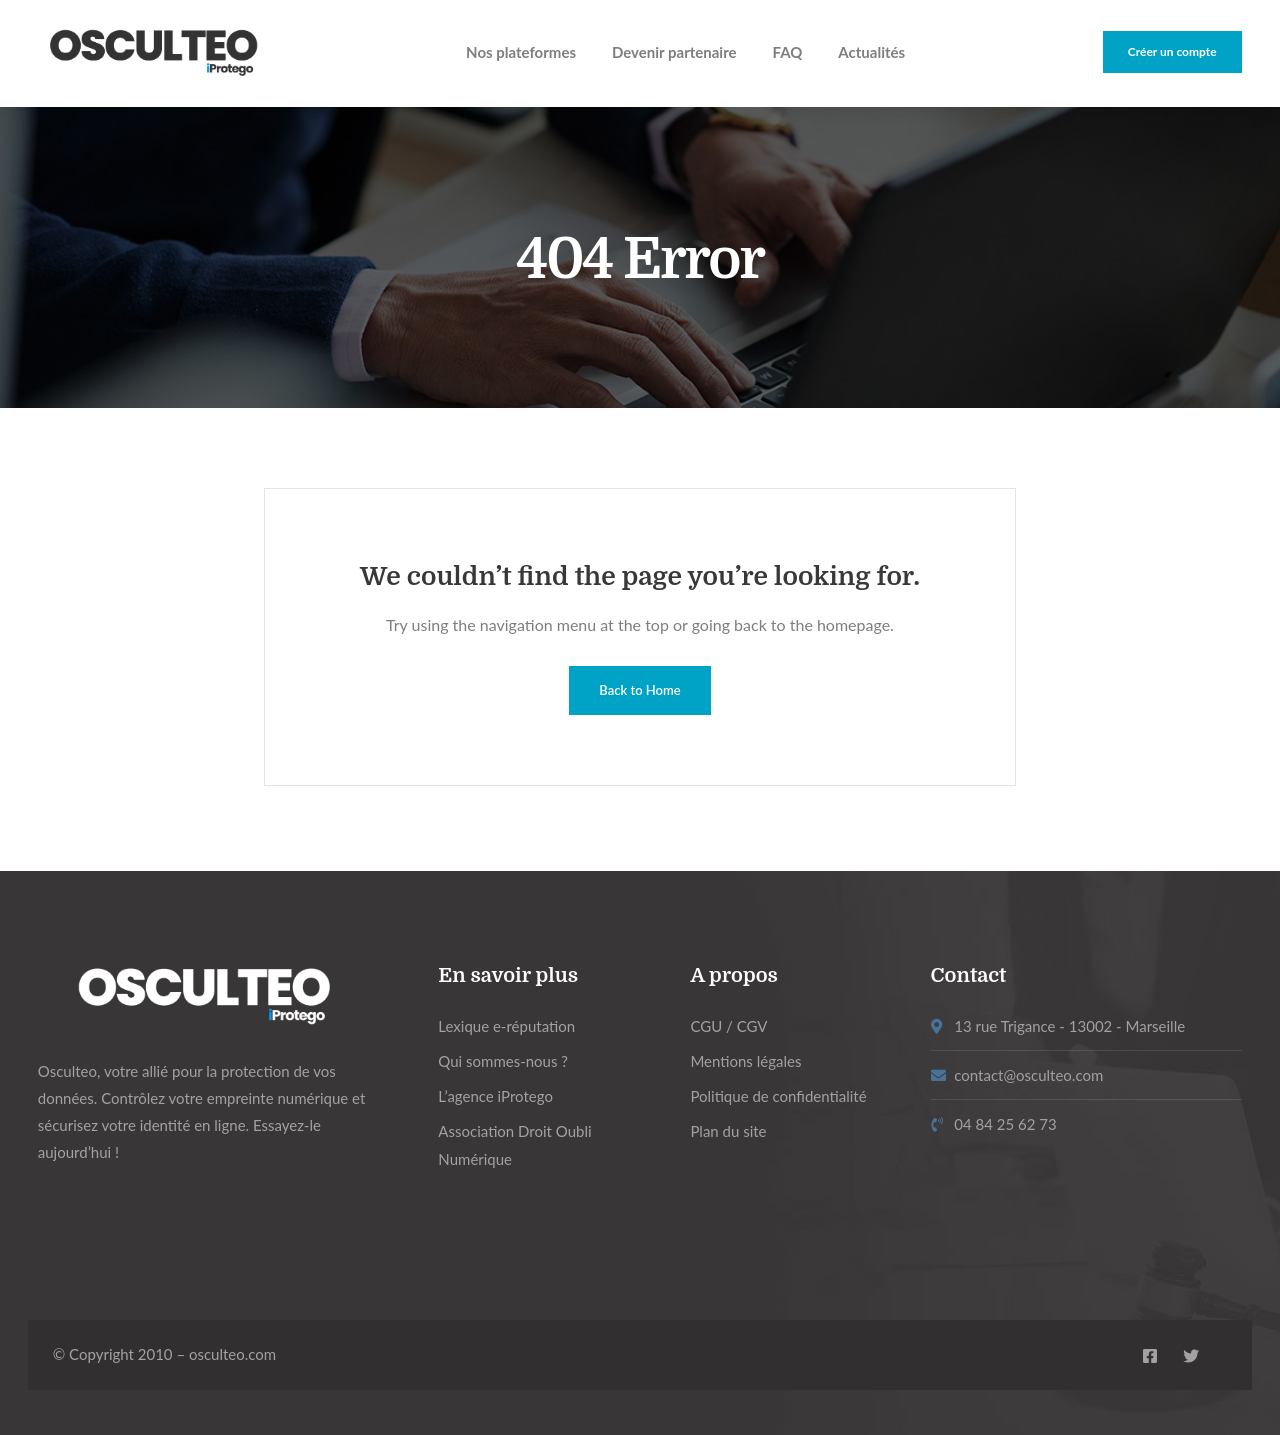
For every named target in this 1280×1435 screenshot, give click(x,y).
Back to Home (639, 690)
